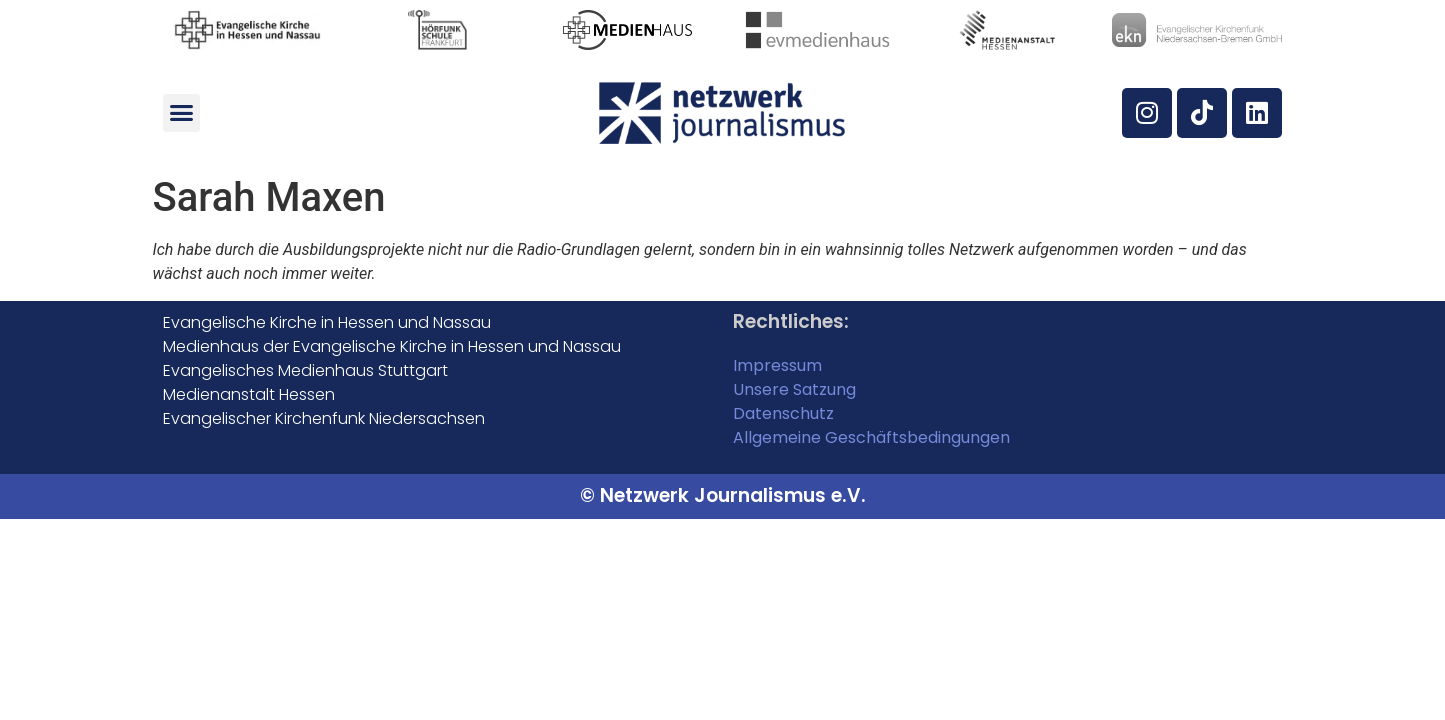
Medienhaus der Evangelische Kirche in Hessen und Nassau (392, 346)
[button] (182, 113)
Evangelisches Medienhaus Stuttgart (305, 370)
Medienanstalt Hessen (249, 394)
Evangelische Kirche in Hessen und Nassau (327, 322)
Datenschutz (783, 413)
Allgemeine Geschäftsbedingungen (871, 437)
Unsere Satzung (794, 389)
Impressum (777, 365)
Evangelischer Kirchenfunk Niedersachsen (324, 418)
